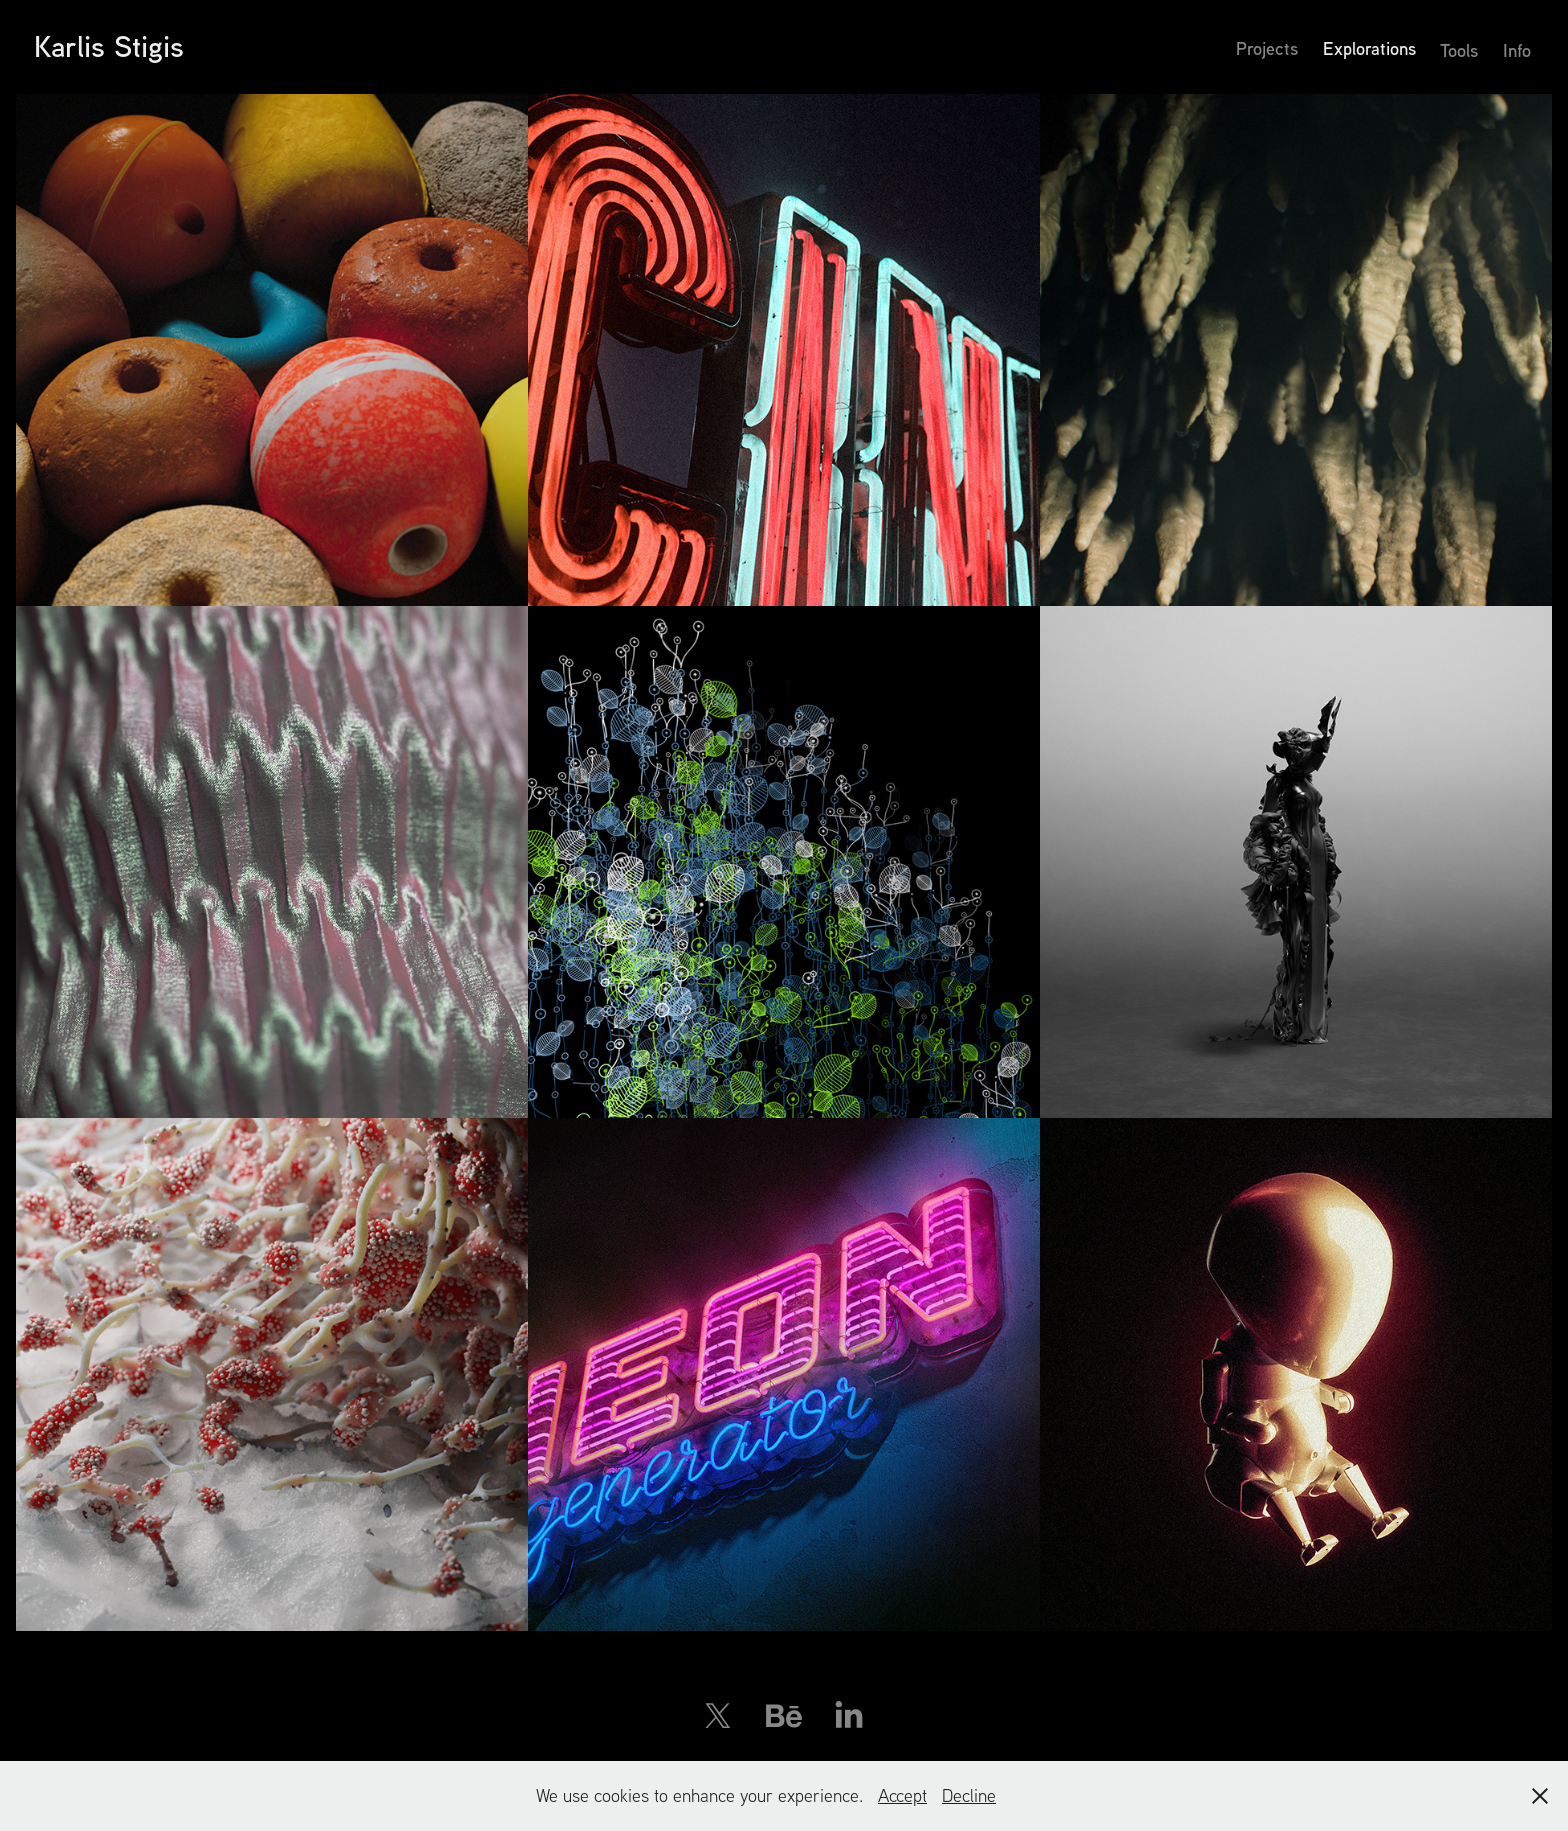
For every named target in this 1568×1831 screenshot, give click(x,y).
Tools (1459, 50)
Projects (1267, 48)
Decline (969, 1795)
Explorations (1369, 48)
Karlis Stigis (109, 46)
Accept (902, 1795)
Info (1517, 50)
